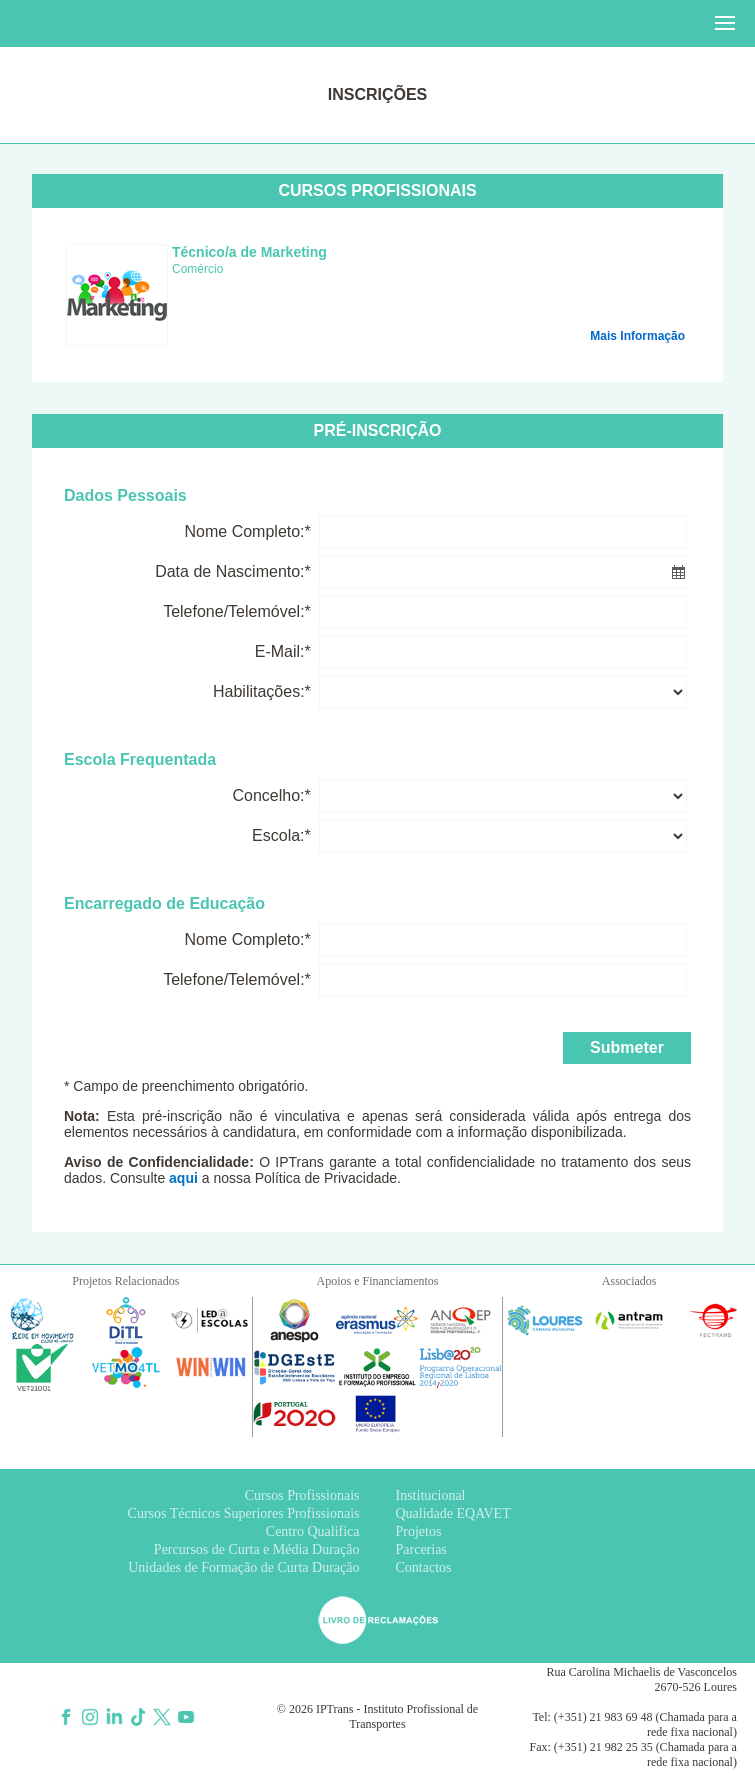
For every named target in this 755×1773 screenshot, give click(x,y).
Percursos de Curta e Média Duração (257, 1549)
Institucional (431, 1495)
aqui (183, 1178)
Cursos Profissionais (302, 1495)
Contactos (424, 1567)
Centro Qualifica (313, 1531)
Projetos (419, 1531)
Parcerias (421, 1549)
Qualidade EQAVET (453, 1513)
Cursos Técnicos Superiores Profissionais (244, 1513)
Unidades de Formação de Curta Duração (243, 1567)
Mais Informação (637, 336)
